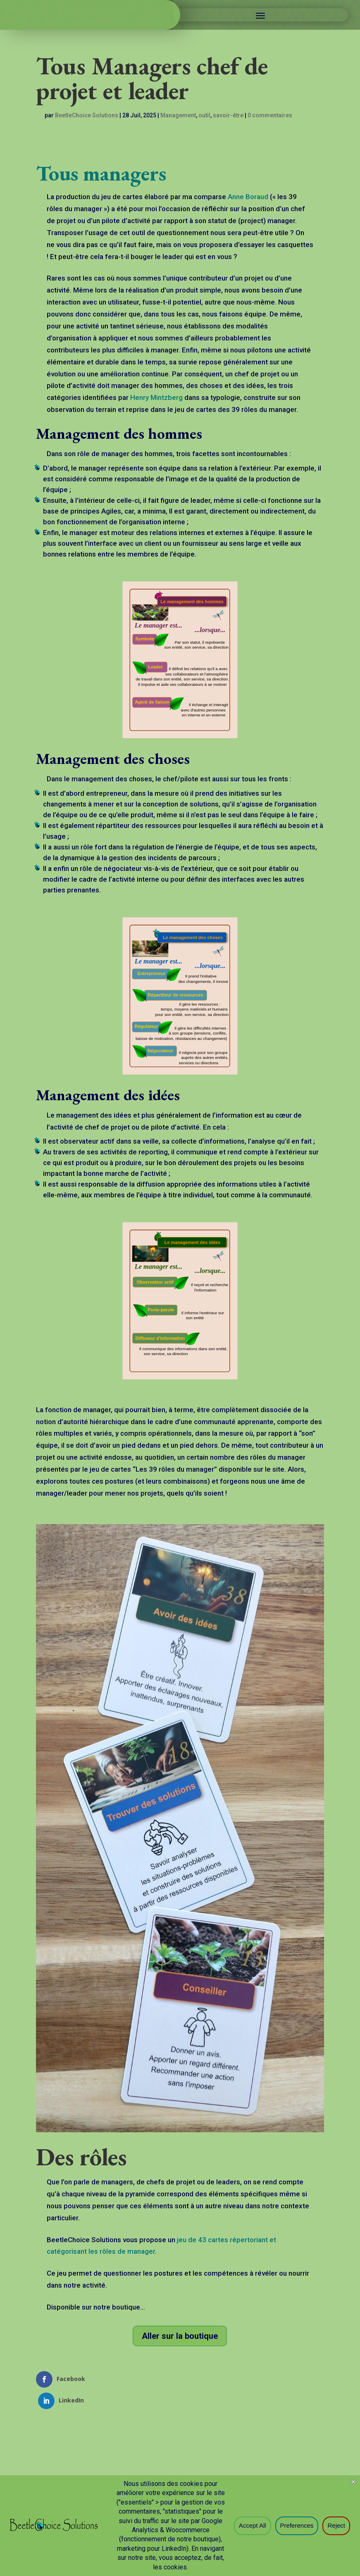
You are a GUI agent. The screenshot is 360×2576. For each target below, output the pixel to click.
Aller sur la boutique (180, 2337)
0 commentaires (270, 116)
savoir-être (228, 116)
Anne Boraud (248, 198)
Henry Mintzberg (156, 399)
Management (178, 116)
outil (204, 116)
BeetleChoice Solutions (86, 116)
